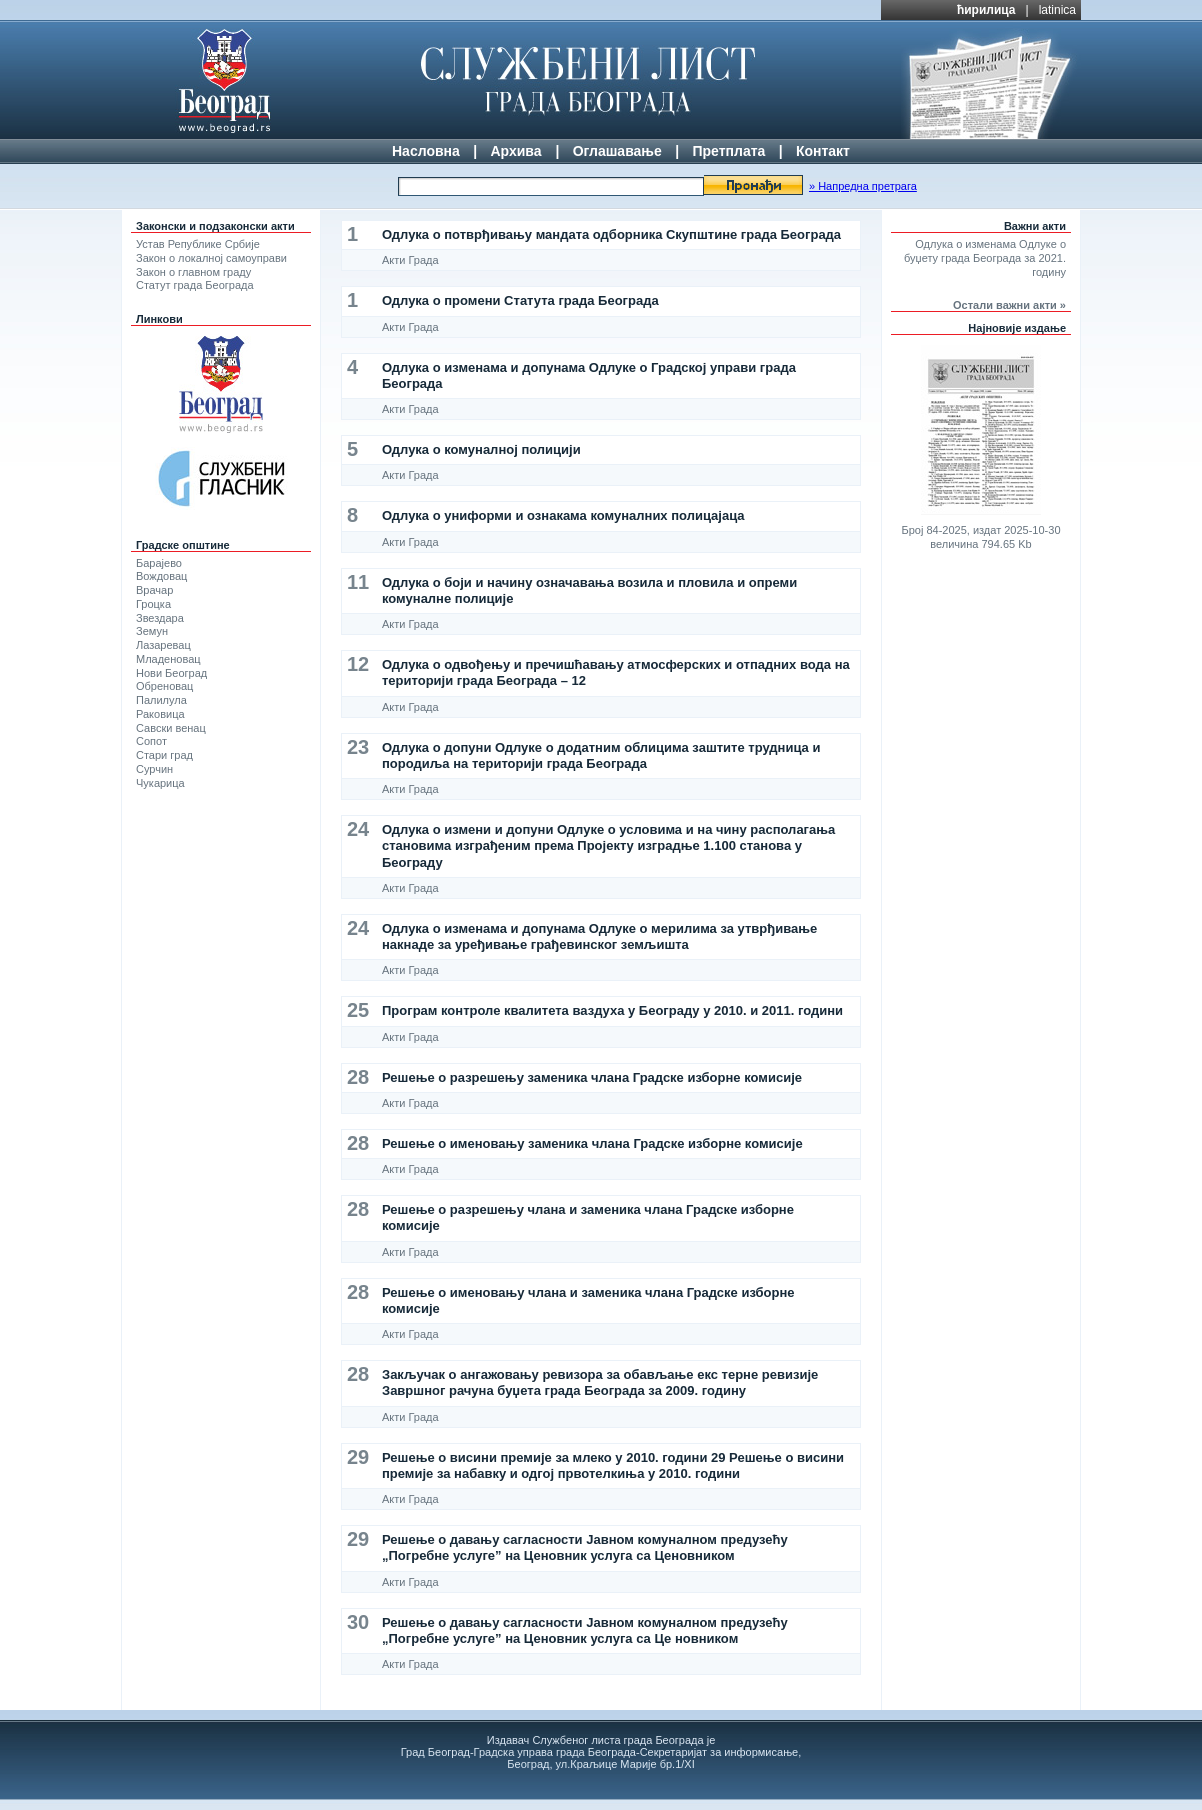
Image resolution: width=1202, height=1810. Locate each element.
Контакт (823, 151)
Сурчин (154, 769)
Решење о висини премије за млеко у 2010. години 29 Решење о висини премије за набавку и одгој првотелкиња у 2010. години (613, 1465)
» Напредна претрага (863, 186)
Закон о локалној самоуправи (211, 258)
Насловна (426, 151)
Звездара (160, 618)
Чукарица (160, 783)
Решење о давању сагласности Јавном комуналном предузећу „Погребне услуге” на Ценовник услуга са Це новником (585, 1630)
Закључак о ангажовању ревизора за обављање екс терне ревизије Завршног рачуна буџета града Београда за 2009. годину (600, 1382)
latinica (1057, 10)
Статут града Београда (195, 285)
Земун (152, 631)
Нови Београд (171, 673)
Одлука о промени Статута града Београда (520, 300)
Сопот (151, 741)
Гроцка (153, 604)
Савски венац (171, 728)
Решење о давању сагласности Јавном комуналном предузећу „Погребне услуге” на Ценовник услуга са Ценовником (585, 1547)
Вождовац (161, 576)
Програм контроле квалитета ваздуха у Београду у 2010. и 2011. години (612, 1010)
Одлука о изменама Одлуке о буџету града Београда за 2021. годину (985, 258)
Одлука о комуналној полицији (481, 449)
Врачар (154, 590)
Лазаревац (163, 645)
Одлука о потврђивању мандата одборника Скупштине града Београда (611, 234)
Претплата (728, 151)
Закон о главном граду (193, 272)
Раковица (160, 714)
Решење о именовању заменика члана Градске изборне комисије (592, 1143)
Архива (515, 151)
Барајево (159, 563)
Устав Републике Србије (198, 244)
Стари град (164, 755)
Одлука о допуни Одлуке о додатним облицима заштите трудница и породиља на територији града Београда (601, 755)
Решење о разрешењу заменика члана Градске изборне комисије (592, 1077)
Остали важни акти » (1009, 305)
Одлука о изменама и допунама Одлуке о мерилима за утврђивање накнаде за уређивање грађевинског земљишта (599, 936)
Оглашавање (617, 151)
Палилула (161, 700)
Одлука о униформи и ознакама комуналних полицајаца (563, 515)
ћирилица (986, 10)
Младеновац (168, 659)
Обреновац (164, 686)
